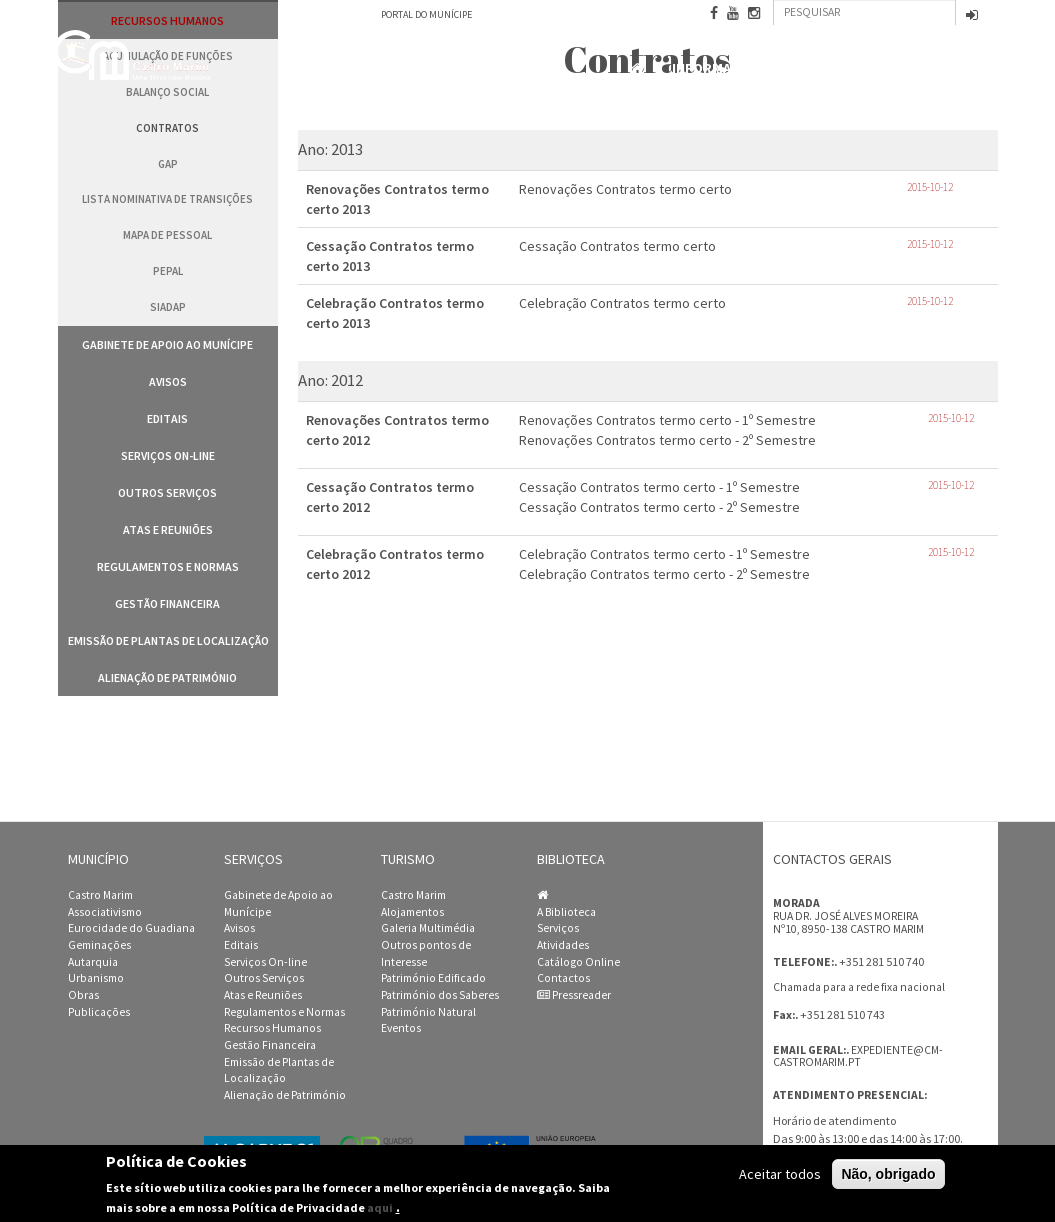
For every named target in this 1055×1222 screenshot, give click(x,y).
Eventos (401, 1028)
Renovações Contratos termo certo (625, 189)
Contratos (167, 128)
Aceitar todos (780, 1174)
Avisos (168, 381)
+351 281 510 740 (881, 961)
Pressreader (574, 995)
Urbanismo (96, 978)
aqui (380, 1207)
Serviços (558, 928)
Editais (167, 418)
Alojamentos (412, 912)
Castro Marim (100, 895)
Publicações (99, 1012)
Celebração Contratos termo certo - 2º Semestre (664, 574)
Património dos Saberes (440, 995)
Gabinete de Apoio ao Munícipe (167, 344)
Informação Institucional (768, 68)
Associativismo (105, 912)
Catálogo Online (578, 962)
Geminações (99, 945)
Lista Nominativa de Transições (167, 199)
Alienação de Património (167, 677)
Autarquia (93, 962)
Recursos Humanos (272, 1028)
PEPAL (168, 271)
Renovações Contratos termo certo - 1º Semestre (667, 420)
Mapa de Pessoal (167, 235)
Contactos (948, 70)
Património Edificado (433, 978)
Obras (83, 995)
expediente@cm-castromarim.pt (858, 1056)
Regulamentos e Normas (168, 566)
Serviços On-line (168, 455)
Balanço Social (167, 92)
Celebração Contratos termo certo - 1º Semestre (664, 554)
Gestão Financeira (167, 603)
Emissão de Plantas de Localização (168, 640)
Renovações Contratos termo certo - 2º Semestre (667, 440)
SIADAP (168, 307)
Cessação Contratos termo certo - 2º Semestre (659, 507)
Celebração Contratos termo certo (622, 303)
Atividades (563, 945)
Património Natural (428, 1012)
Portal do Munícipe (426, 14)
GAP (168, 164)
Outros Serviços (167, 492)
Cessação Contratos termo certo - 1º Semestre (659, 487)
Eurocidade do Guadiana (131, 928)
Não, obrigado (888, 1174)
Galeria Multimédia (428, 928)
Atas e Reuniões (168, 529)
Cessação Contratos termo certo (617, 246)
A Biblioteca (566, 912)
